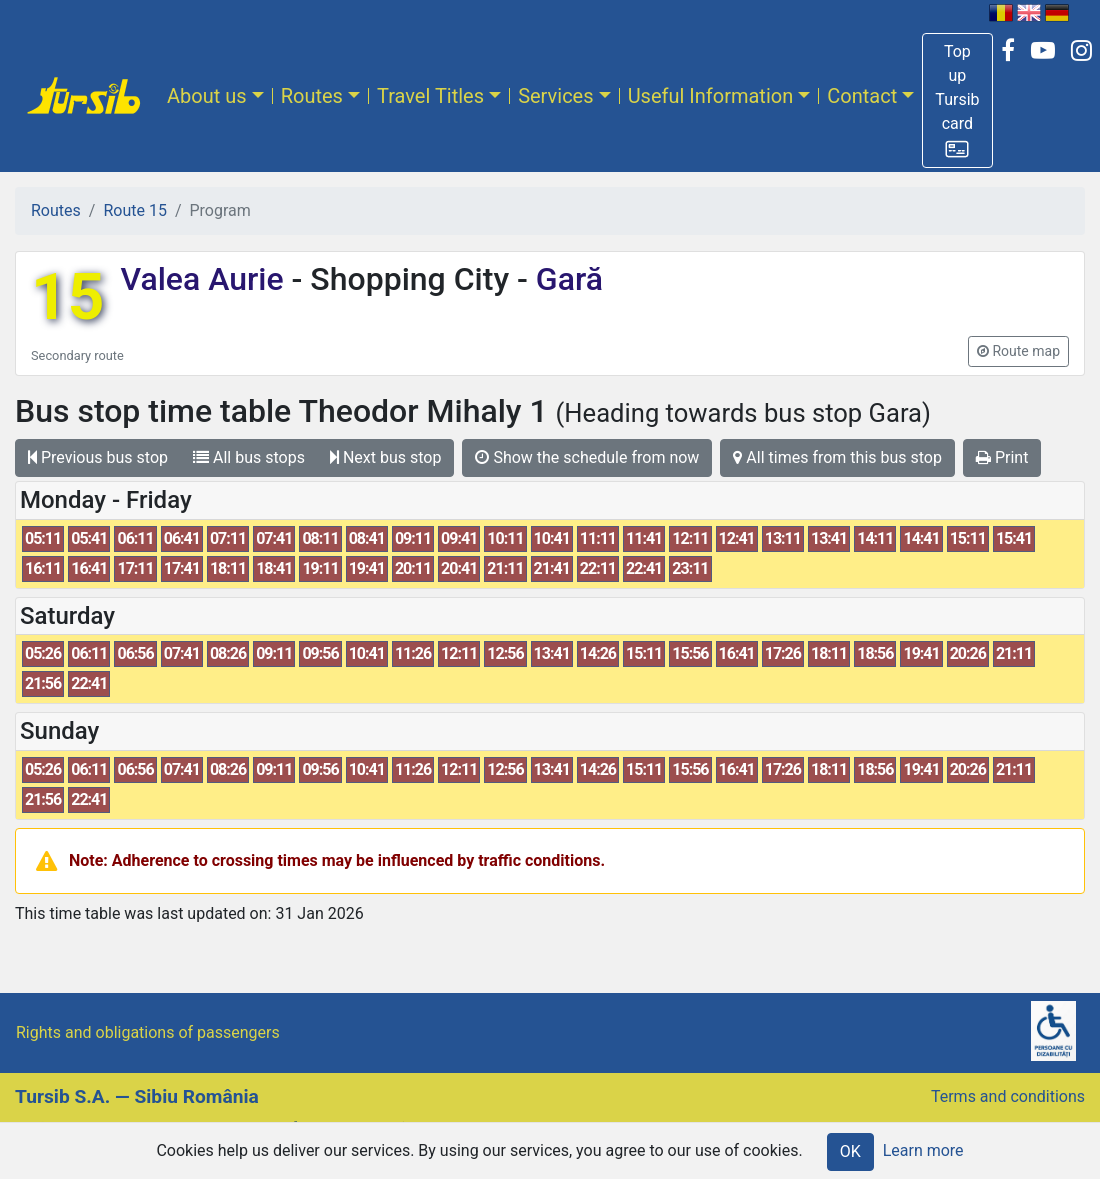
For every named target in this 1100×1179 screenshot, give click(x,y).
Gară (565, 279)
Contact (862, 96)
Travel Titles (430, 96)
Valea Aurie (205, 279)
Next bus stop (386, 457)
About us (207, 96)
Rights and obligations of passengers (148, 1032)
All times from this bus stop (837, 457)
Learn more (923, 1150)
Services (555, 96)
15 (67, 297)
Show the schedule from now (587, 457)
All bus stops (249, 457)
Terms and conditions (1008, 1096)
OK (850, 1151)
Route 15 (134, 210)
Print (1002, 457)
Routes (312, 96)
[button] (957, 100)
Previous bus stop (98, 457)
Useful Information (711, 96)
